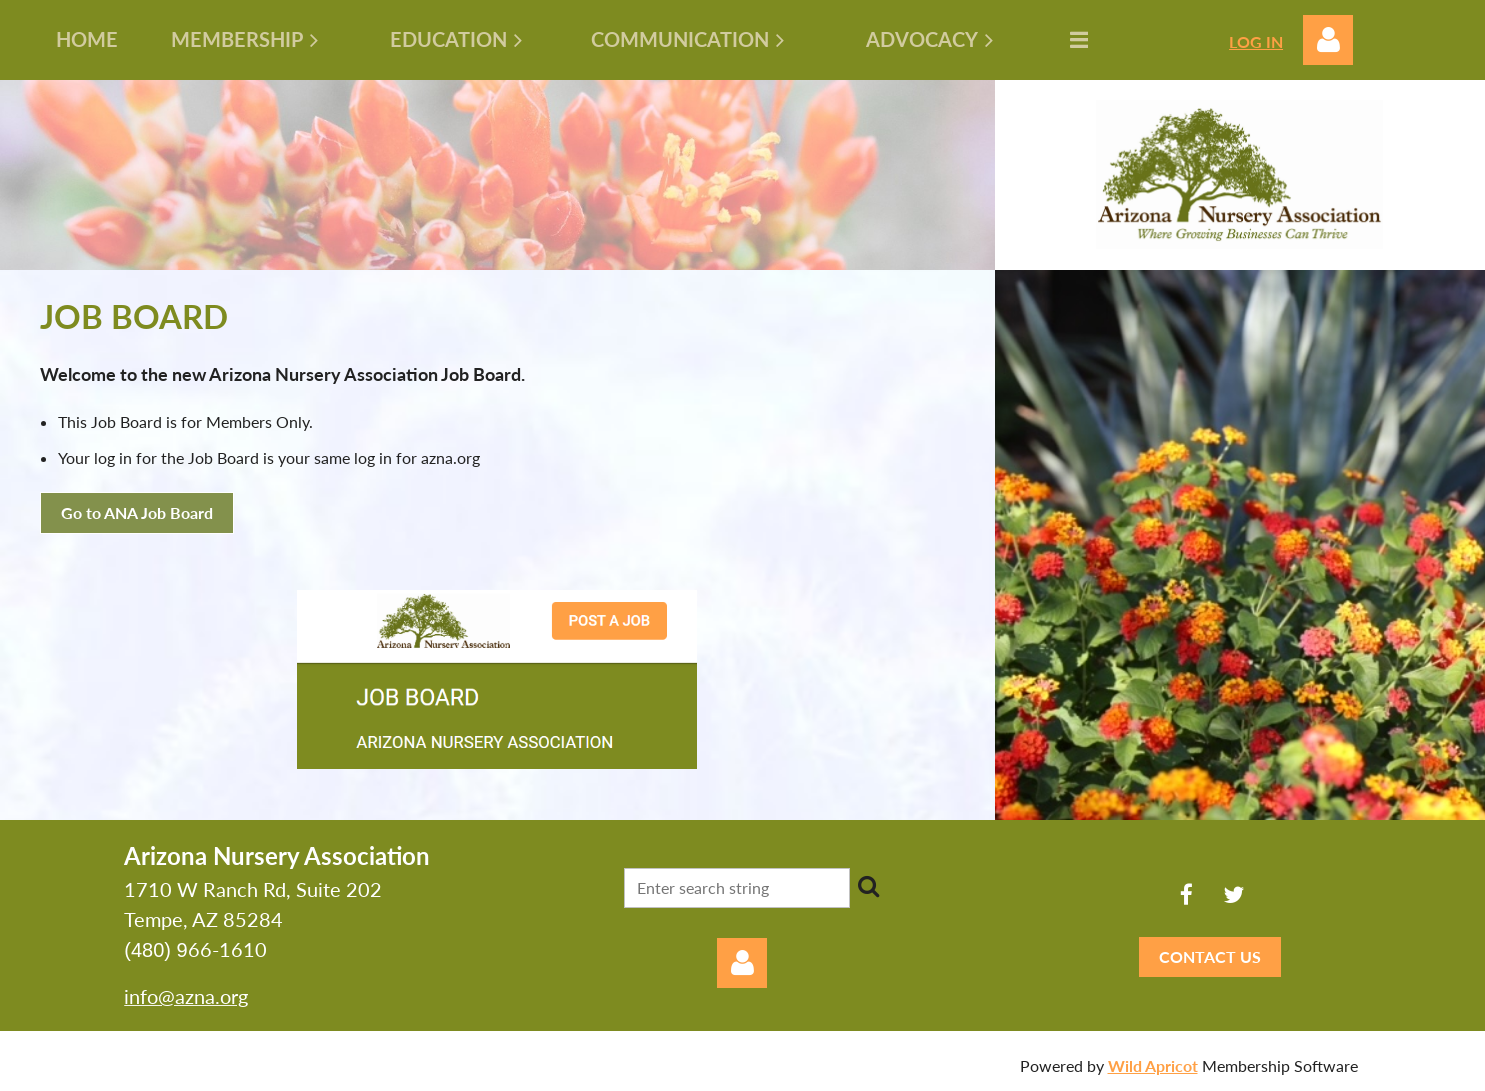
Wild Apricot (1153, 1065)
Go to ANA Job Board (137, 512)
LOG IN (1256, 41)
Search (869, 886)
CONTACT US (1210, 956)
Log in (1328, 40)
